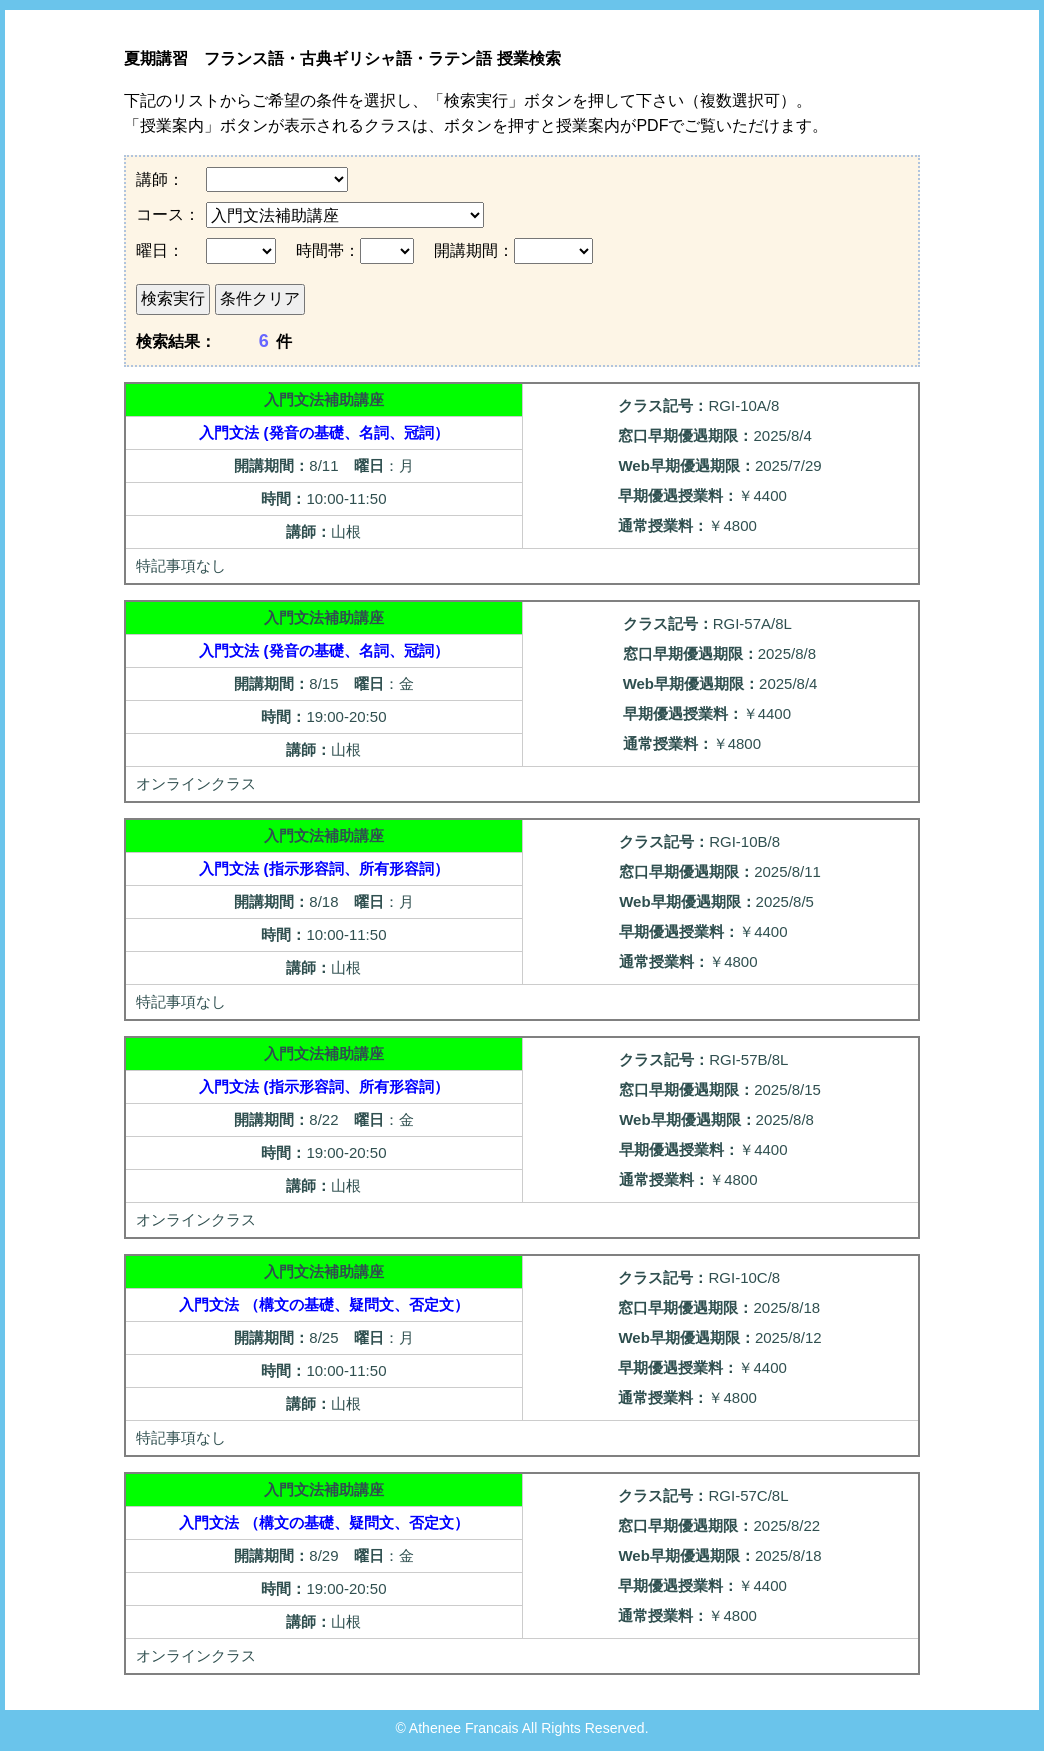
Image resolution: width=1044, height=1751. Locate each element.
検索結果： (176, 341)
